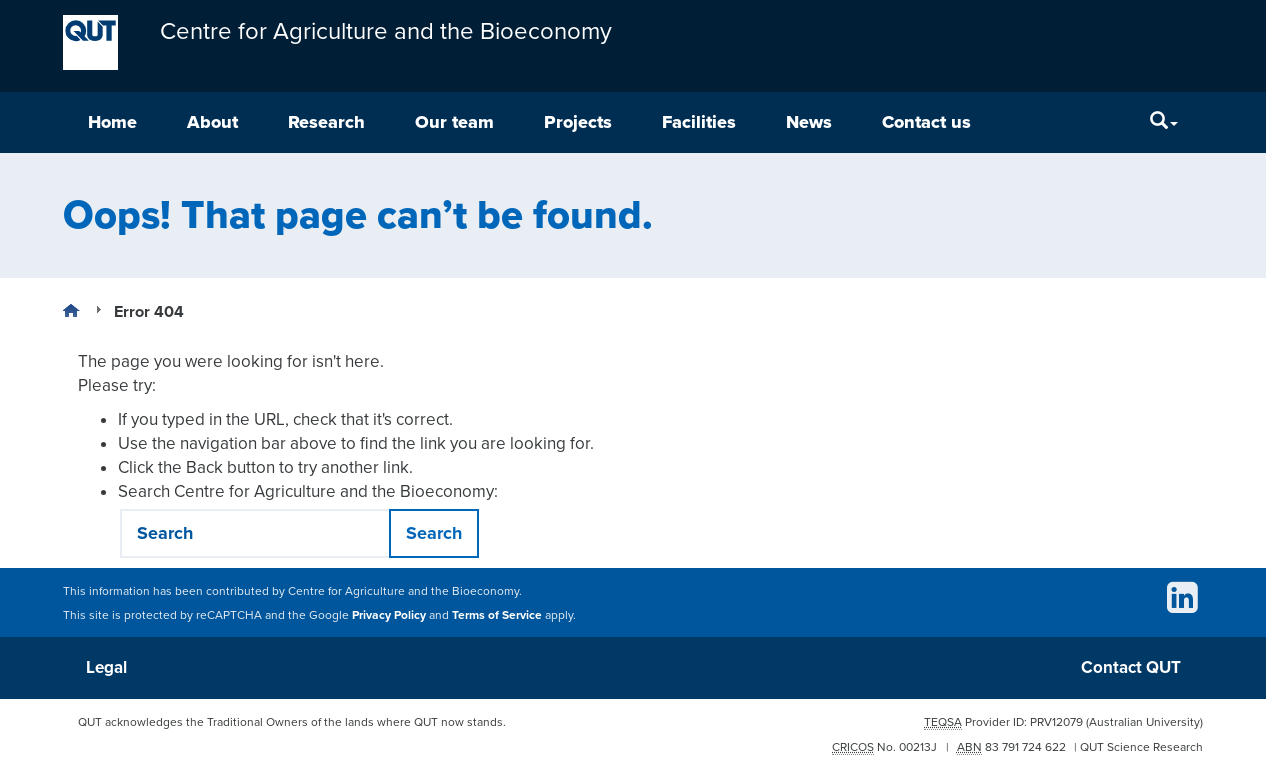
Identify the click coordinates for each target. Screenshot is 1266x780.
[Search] (1164, 122)
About (212, 122)
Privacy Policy (389, 615)
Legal (106, 667)
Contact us (926, 122)
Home (112, 122)
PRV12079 (1056, 722)
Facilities (699, 122)
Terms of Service (497, 615)
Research (326, 122)
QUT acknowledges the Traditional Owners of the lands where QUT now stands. (292, 722)
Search (434, 533)
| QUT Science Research (1138, 747)
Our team (454, 122)
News (809, 122)
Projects (578, 122)
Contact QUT (1131, 667)
